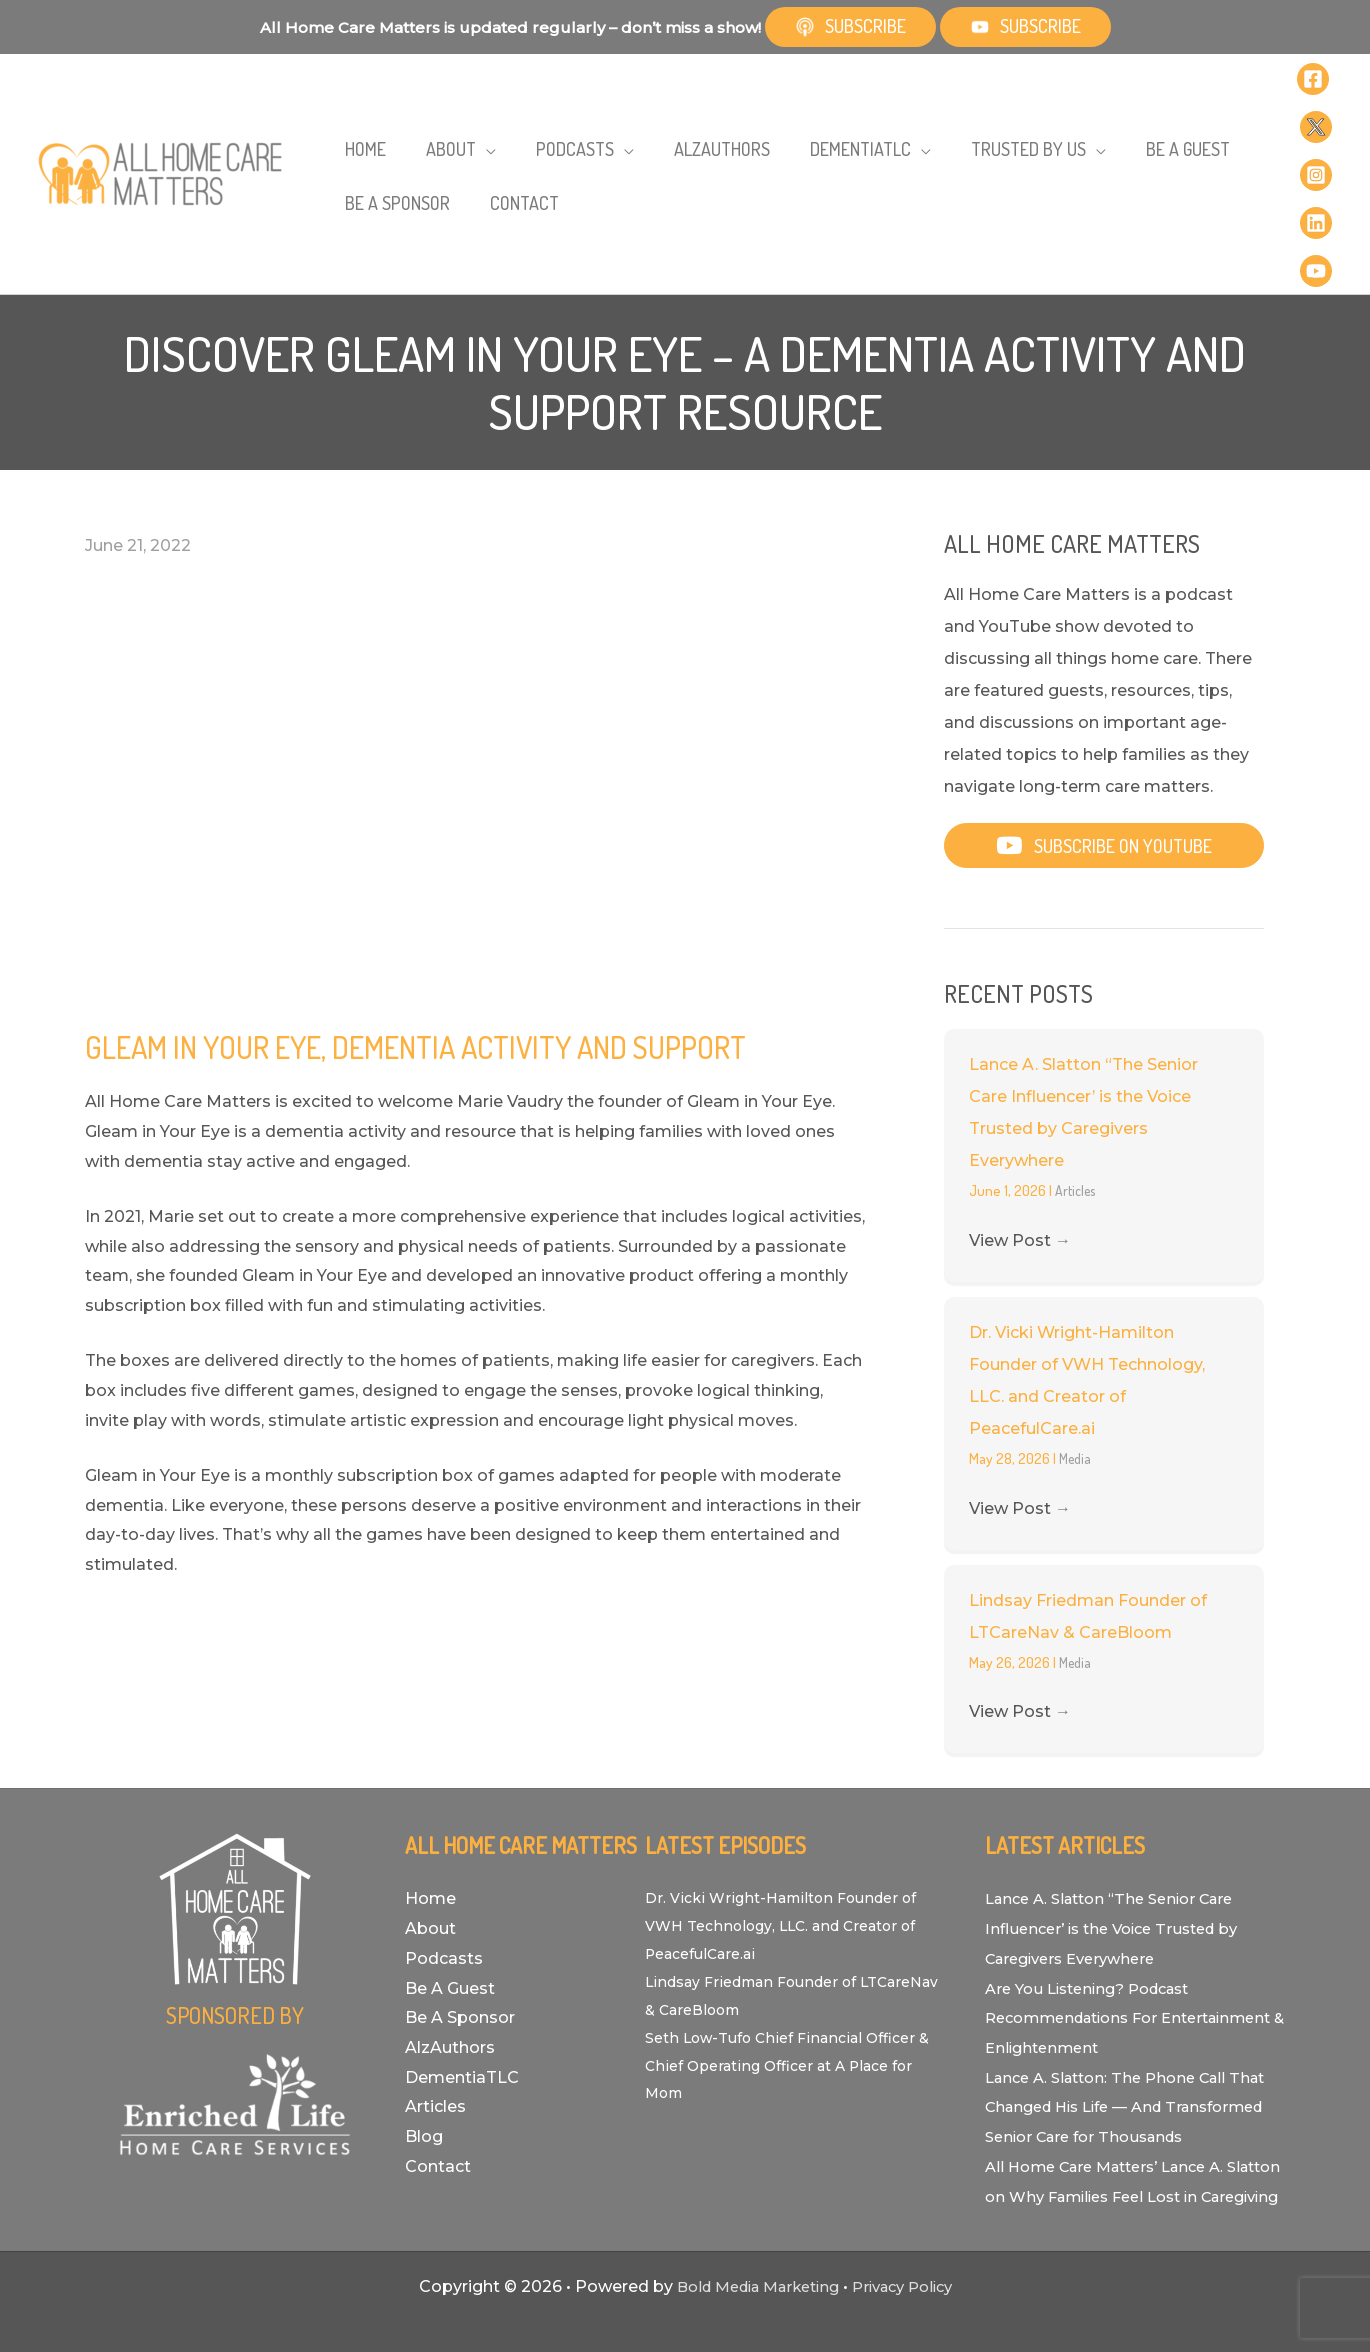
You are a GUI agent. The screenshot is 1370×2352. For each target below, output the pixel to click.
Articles (1077, 1110)
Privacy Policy (911, 2266)
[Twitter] (1316, 102)
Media (1077, 1378)
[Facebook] (1313, 70)
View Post (1020, 1160)
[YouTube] (1316, 198)
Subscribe (850, 26)
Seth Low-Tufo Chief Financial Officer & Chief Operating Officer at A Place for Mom (795, 1985)
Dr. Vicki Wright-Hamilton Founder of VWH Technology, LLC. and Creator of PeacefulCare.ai (792, 1845)
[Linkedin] (1316, 166)
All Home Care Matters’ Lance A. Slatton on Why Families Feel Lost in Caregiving (1132, 2146)
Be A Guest (450, 1908)
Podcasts (444, 1878)
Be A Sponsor (460, 1937)
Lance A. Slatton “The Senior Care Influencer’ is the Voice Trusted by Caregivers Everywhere (1121, 1848)
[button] (450, 118)
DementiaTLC (462, 1997)
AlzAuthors (450, 1967)
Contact (438, 2086)
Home (430, 1818)
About (430, 1848)
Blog (424, 2056)
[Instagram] (1316, 134)
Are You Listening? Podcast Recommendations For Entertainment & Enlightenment (1115, 1938)
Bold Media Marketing (751, 2266)
